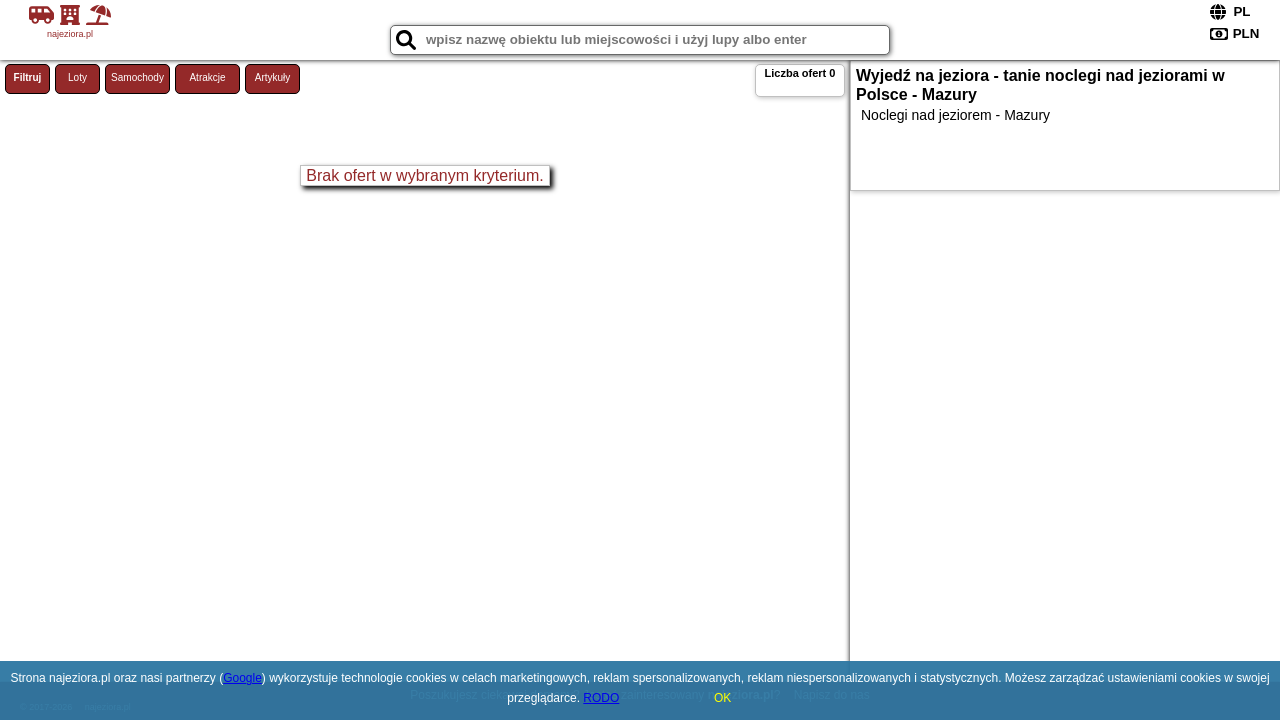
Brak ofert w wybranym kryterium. (424, 175)
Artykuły (273, 77)
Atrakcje (207, 77)
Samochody (137, 77)
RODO (601, 698)
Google (242, 678)
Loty (77, 77)
